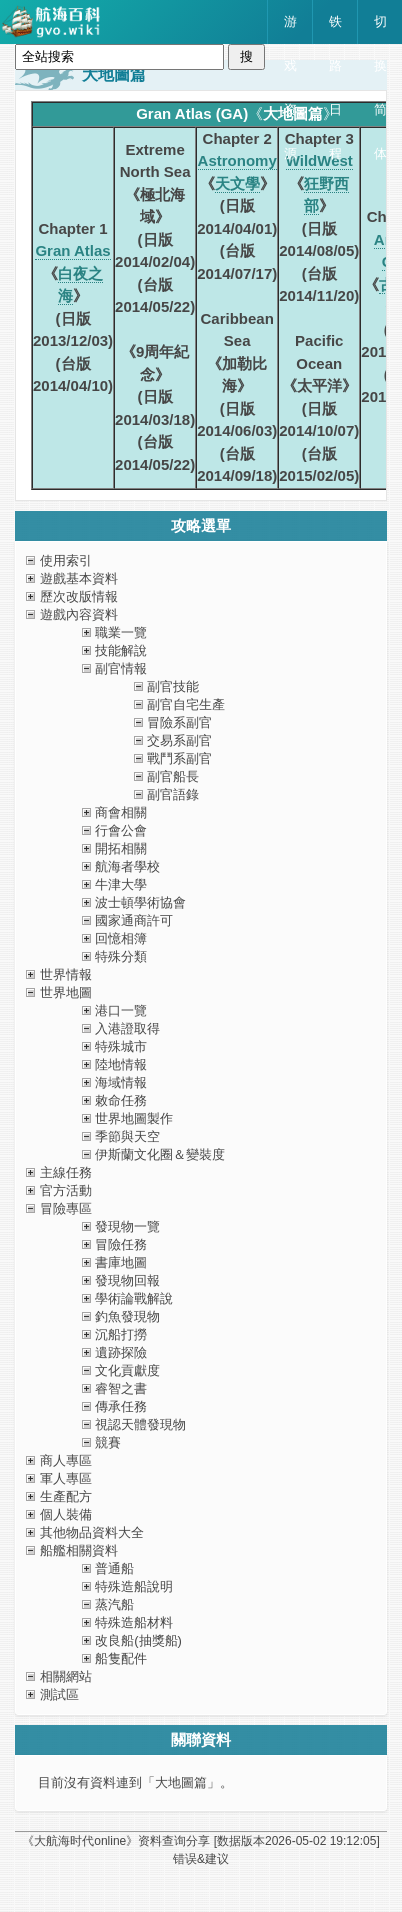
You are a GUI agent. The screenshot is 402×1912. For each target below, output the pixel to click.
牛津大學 (121, 884)
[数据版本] (297, 1841)
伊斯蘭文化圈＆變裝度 (160, 1154)
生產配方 (66, 1496)
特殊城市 (121, 1046)
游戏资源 (290, 29)
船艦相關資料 (79, 1550)
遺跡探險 (121, 1352)
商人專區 (66, 1460)
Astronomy (237, 160)
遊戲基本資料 (79, 578)
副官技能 (173, 686)
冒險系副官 (179, 722)
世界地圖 (66, 992)
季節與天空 (127, 1136)
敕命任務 (121, 1100)
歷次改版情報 (79, 596)
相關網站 (66, 1676)
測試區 (59, 1694)
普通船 (114, 1568)
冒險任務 (121, 1244)
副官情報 (121, 668)
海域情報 (121, 1082)
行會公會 (121, 830)
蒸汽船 (114, 1604)
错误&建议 (201, 1859)
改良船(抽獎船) (138, 1640)
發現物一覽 (127, 1226)
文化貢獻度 (127, 1370)
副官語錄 (173, 794)
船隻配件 (121, 1658)
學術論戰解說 (134, 1298)
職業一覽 (121, 632)
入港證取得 (127, 1028)
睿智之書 (121, 1388)
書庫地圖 (121, 1262)
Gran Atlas (72, 250)
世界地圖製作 (134, 1118)
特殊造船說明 (134, 1586)
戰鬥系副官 (179, 758)
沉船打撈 (121, 1334)
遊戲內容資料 (79, 614)
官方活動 (66, 1190)
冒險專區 (66, 1208)
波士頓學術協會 (140, 902)
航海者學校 (127, 866)
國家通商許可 (134, 920)
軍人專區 (66, 1478)
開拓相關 (121, 848)
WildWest (319, 160)
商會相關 (121, 812)
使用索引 (66, 560)
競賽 (108, 1442)
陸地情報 (121, 1064)
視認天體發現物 (140, 1424)
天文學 (237, 183)
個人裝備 (66, 1514)
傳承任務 (121, 1406)
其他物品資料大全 (92, 1532)
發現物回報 (127, 1280)
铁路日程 (335, 29)
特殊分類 (121, 956)
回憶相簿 (121, 938)
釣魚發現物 (127, 1316)
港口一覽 (121, 1010)
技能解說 (121, 650)
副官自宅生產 (186, 704)
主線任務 (66, 1172)
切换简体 (380, 29)
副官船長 (173, 776)
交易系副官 (179, 740)
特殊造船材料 (134, 1622)
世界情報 (66, 974)
